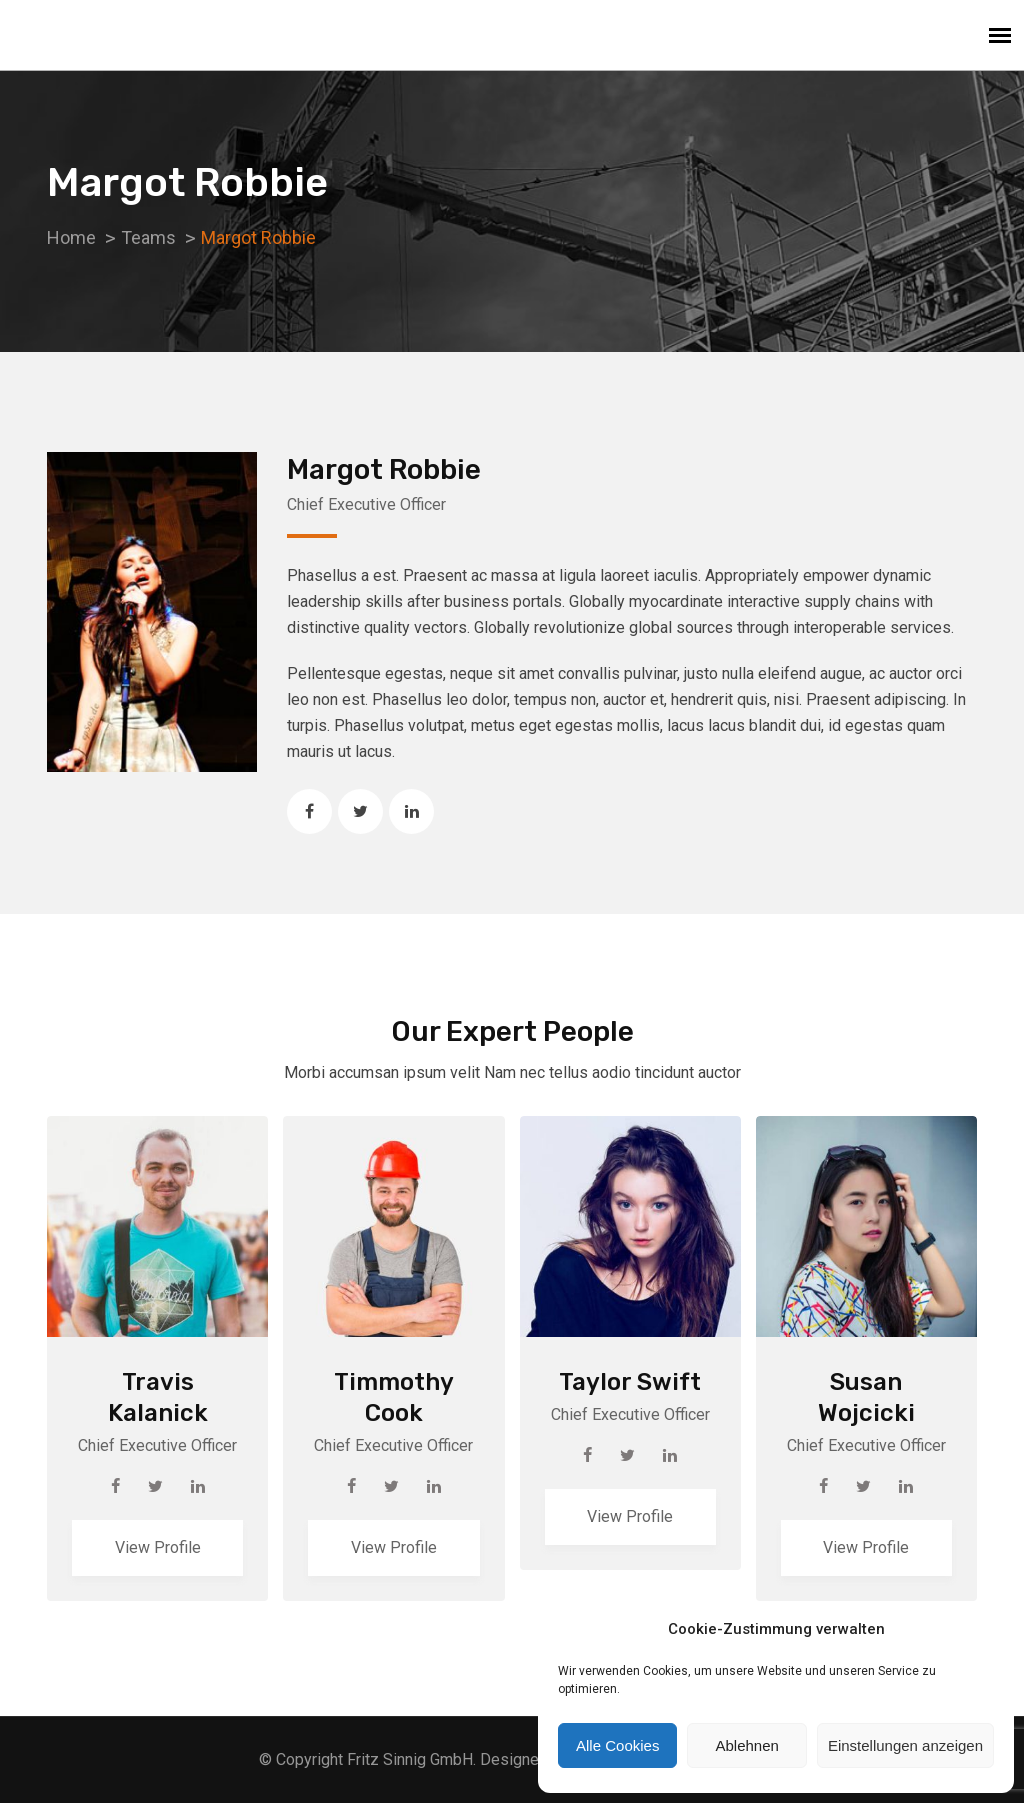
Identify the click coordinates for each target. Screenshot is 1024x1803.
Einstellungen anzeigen (905, 1745)
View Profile (158, 1547)
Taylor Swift (630, 1382)
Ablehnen (746, 1745)
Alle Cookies (617, 1745)
